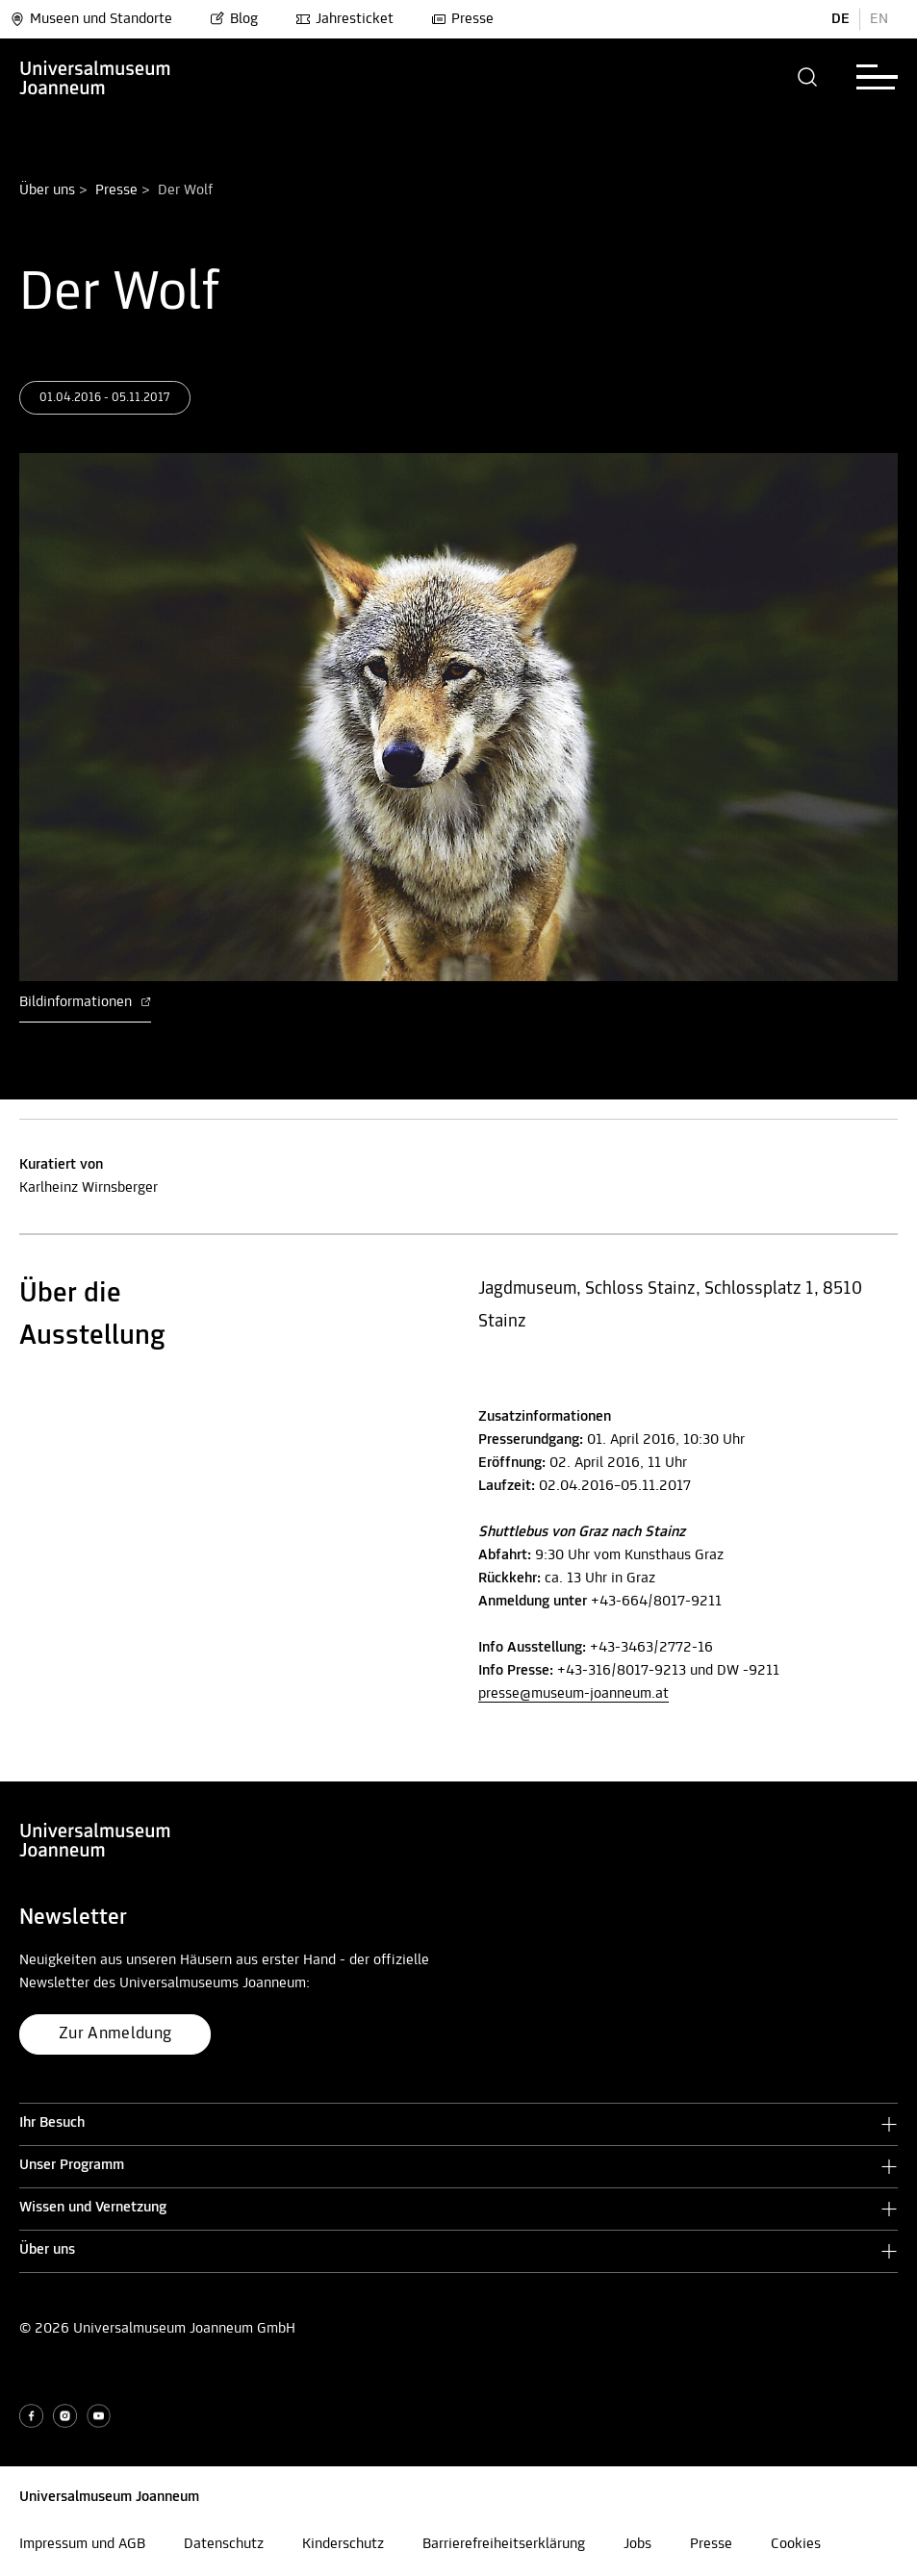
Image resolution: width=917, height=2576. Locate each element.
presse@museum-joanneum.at (573, 1694)
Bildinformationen (85, 1002)
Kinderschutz (343, 2544)
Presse (462, 19)
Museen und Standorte (91, 19)
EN (879, 19)
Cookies (796, 2544)
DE (840, 19)
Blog (234, 19)
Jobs (637, 2544)
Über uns (47, 190)
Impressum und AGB (82, 2544)
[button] (808, 77)
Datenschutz (224, 2544)
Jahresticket (344, 19)
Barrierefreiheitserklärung (503, 2544)
